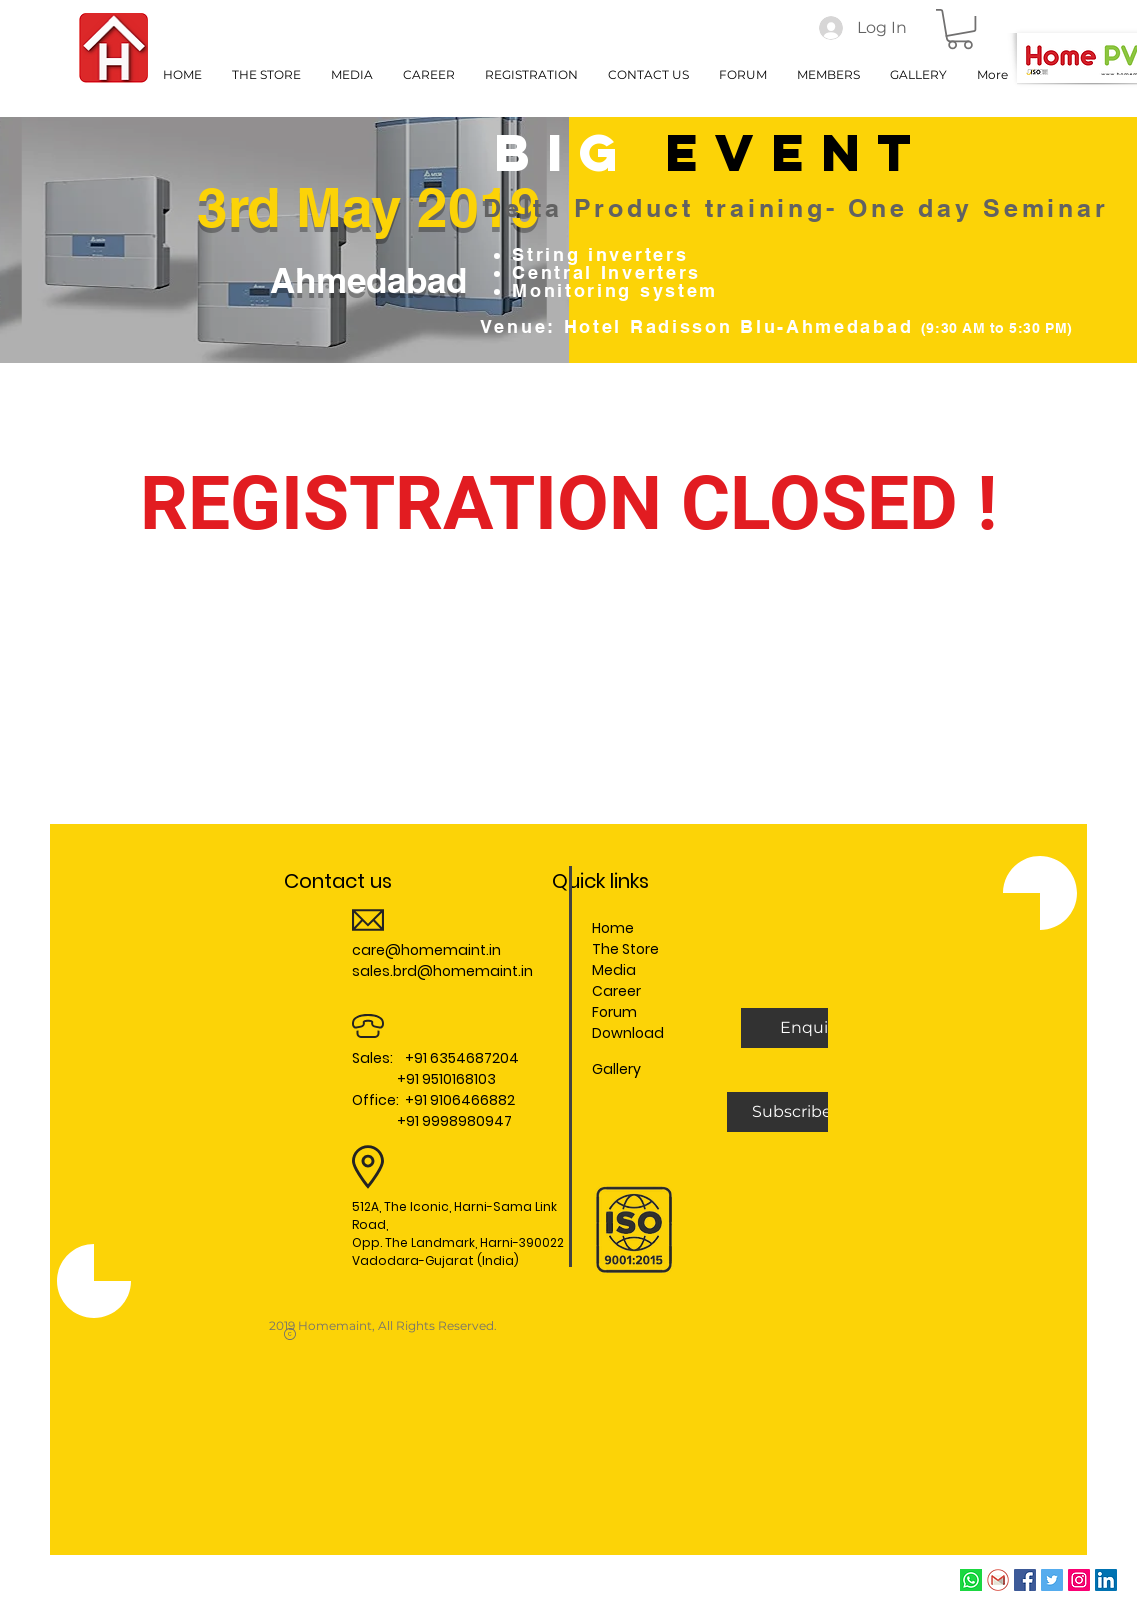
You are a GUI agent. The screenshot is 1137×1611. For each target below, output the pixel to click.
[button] (960, 29)
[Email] (998, 1580)
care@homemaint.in (426, 950)
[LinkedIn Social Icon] (1106, 1580)
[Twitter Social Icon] (1052, 1580)
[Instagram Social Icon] (1079, 1580)
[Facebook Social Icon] (1025, 1580)
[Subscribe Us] (805, 1112)
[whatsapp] (971, 1580)
